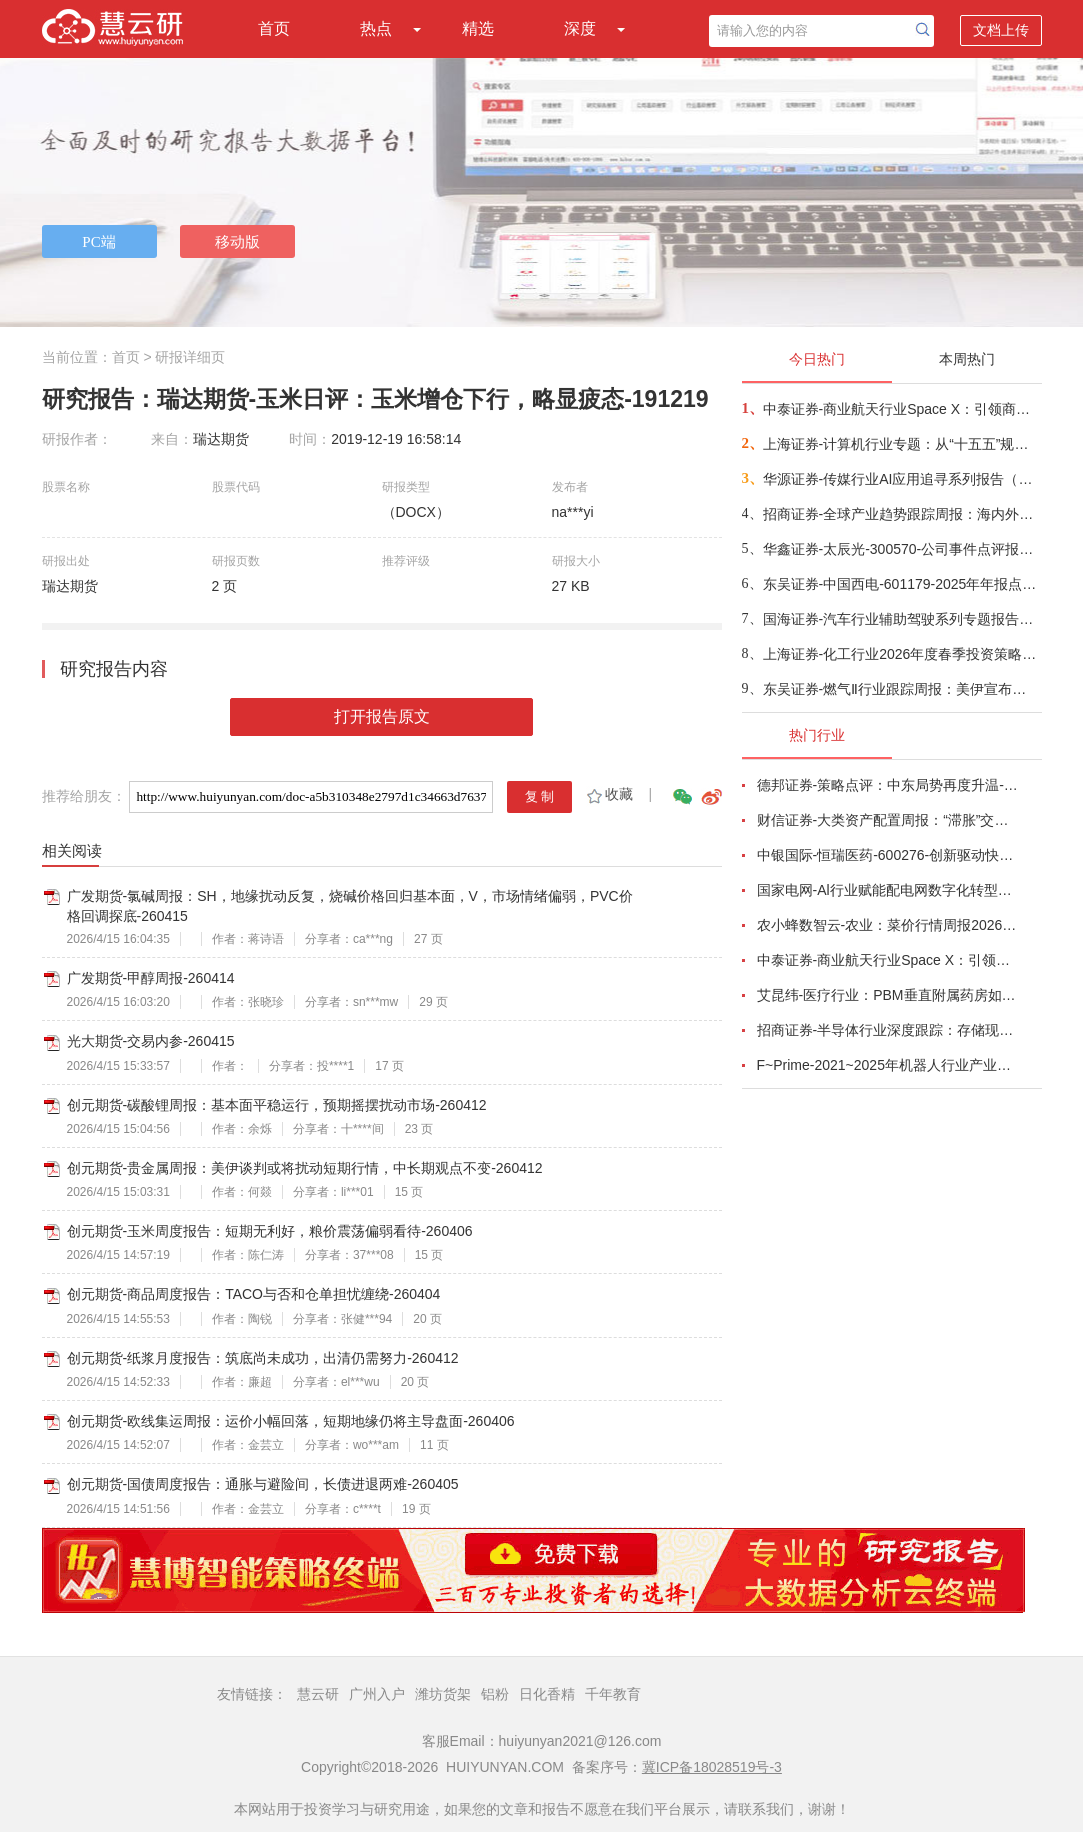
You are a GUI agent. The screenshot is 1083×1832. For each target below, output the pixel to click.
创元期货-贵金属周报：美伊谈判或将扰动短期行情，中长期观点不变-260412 (305, 1168)
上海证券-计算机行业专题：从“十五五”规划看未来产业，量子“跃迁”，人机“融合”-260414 (901, 444)
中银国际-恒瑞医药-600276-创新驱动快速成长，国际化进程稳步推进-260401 (888, 855)
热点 (376, 28)
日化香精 (547, 1694)
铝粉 (495, 1694)
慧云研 (318, 1694)
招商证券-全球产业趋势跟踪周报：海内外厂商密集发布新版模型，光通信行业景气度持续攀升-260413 (901, 514)
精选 (478, 28)
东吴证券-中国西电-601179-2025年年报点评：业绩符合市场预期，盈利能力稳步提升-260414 (901, 584)
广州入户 (377, 1694)
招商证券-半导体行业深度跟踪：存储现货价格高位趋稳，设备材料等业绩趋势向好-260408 (888, 1030)
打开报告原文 (382, 716)
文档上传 (1001, 30)
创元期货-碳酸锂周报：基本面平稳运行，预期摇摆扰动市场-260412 (277, 1105)
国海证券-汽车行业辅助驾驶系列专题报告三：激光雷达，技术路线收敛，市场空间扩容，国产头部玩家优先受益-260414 (901, 619)
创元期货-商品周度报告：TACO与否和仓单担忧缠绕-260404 (254, 1294)
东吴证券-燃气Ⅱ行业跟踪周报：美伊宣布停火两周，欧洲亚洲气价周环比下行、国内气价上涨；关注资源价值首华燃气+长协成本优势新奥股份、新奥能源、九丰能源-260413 (901, 689)
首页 (274, 28)
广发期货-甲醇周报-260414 (151, 978)
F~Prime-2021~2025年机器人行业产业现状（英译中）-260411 (888, 1065)
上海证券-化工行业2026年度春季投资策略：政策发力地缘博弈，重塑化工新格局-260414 (901, 654)
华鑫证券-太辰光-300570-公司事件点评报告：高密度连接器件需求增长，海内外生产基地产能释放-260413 (901, 549)
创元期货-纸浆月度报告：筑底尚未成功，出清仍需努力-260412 (263, 1358)
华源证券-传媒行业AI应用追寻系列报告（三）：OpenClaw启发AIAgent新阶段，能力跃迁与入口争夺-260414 (901, 479)
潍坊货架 (443, 1694)
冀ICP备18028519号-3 (712, 1767)
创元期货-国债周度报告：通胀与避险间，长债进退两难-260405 (263, 1484)
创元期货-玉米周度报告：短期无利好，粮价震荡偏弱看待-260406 (270, 1231)
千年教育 (613, 1694)
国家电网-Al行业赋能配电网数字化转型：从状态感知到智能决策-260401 (888, 890)
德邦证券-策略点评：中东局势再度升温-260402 (888, 785)
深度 (580, 28)
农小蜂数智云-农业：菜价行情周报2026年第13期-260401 (888, 925)
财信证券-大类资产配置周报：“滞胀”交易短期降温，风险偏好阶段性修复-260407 (888, 820)
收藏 (608, 794)
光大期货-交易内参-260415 (151, 1041)
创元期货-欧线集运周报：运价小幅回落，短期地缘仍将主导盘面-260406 (291, 1421)
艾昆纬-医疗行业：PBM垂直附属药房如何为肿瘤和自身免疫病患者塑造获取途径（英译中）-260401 (888, 995)
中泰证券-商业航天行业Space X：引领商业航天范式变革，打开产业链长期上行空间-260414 (901, 409)
